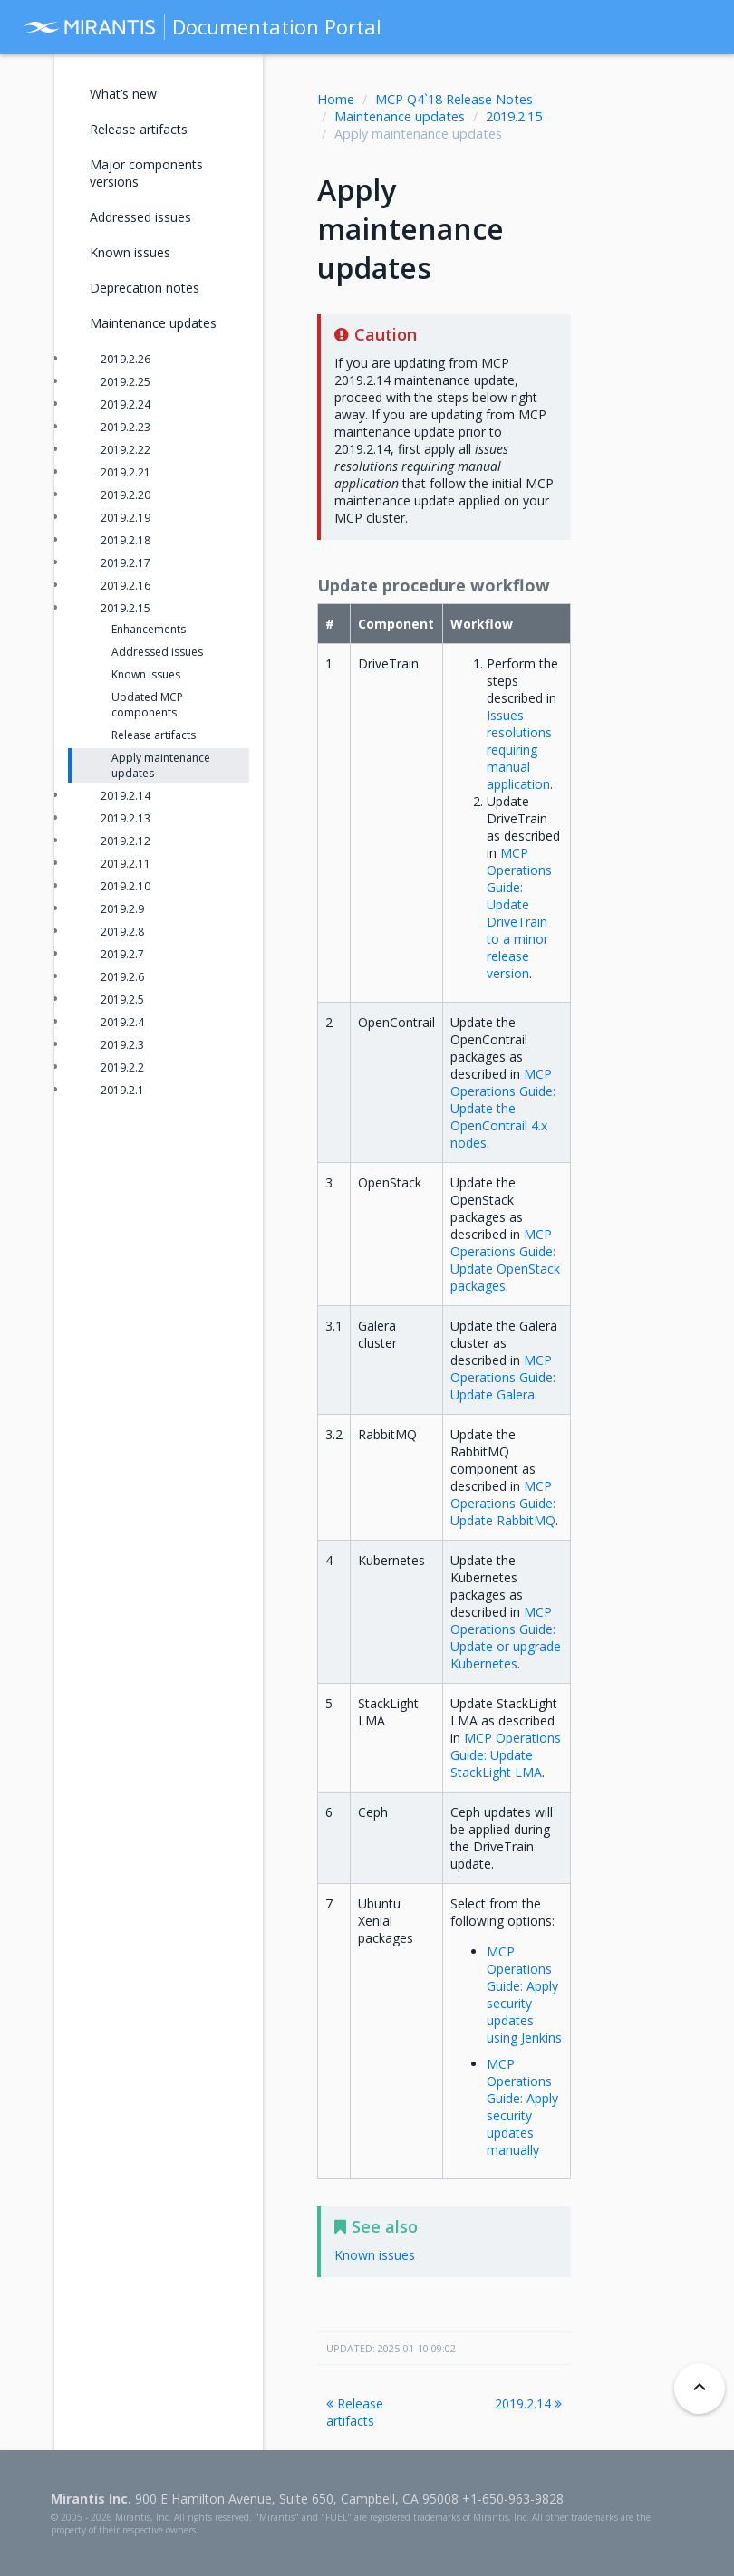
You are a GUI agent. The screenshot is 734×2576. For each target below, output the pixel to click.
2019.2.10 (125, 886)
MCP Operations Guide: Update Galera (502, 1377)
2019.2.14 (528, 2403)
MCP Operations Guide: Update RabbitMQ (502, 1503)
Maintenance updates (399, 116)
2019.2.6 (122, 977)
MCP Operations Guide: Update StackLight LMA (505, 1755)
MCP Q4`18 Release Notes (454, 99)
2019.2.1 (122, 1090)
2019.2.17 (125, 563)
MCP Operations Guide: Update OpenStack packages (505, 1260)
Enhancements (148, 629)
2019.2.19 (125, 517)
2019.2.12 (125, 841)
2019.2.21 (125, 472)
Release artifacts (354, 2412)
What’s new (123, 93)
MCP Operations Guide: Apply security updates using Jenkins (524, 1994)
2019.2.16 (125, 585)
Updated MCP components (147, 704)
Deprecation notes (144, 287)
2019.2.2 (122, 1067)
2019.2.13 (125, 818)
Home (335, 99)
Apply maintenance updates (160, 765)
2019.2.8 (122, 931)
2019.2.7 (122, 954)
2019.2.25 (125, 381)
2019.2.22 (125, 449)
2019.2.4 (122, 1022)
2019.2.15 (514, 116)
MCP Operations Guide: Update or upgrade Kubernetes (505, 1637)
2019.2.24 (125, 404)
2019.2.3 (122, 1045)
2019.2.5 (122, 999)
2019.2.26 (125, 359)
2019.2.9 (122, 909)
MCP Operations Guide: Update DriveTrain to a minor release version (519, 913)
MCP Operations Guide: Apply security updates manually (522, 2106)
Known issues (130, 252)
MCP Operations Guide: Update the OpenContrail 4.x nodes (502, 1108)
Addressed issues (140, 217)
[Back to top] (699, 2388)
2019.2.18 (125, 540)
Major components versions (146, 173)
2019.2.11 (125, 863)
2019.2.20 (125, 495)
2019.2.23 (125, 427)
